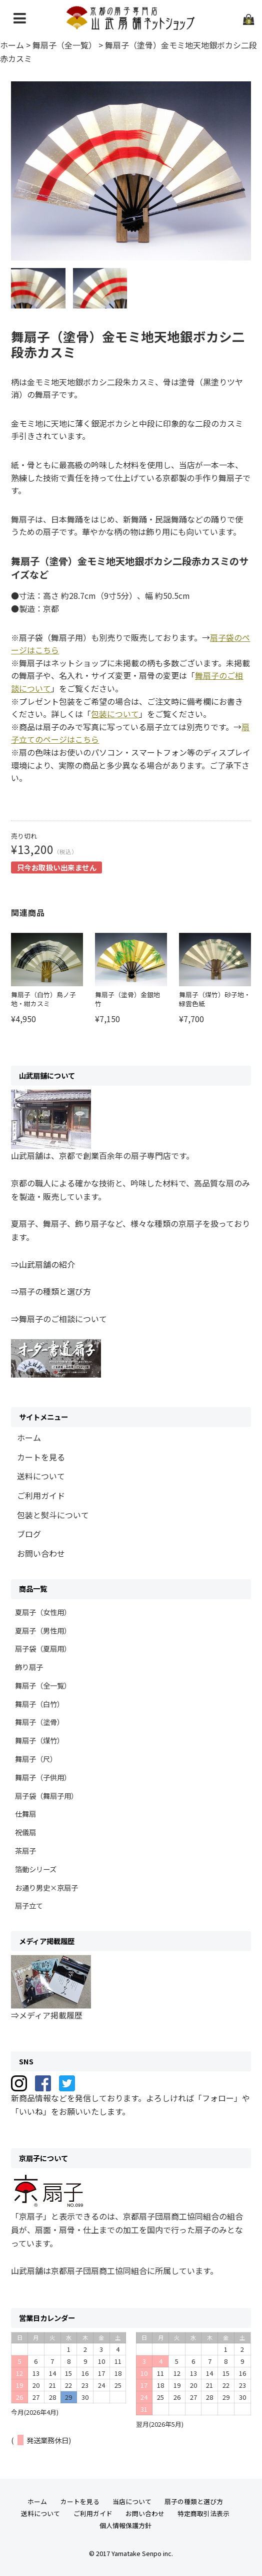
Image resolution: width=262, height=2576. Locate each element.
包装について (115, 714)
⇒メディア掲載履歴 (46, 2015)
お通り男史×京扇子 (46, 1887)
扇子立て (29, 1905)
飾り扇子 (29, 1667)
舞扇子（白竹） (39, 1704)
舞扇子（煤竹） (39, 1740)
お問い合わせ (41, 1553)
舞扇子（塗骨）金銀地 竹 (127, 999)
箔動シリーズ (35, 1869)
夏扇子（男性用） (43, 1630)
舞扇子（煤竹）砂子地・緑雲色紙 (214, 999)
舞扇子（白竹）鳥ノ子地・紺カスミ (43, 999)
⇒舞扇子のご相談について (59, 1319)
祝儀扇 (25, 1832)
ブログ (29, 1534)
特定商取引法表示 (204, 2513)
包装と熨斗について (53, 1515)
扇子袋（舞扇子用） (46, 1795)
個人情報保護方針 (126, 2525)
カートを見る (41, 1457)
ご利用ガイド (41, 1495)
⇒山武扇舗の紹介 (43, 1264)
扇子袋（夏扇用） (43, 1648)
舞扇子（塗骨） (39, 1722)
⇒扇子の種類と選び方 (51, 1291)
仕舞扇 (25, 1813)
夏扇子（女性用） (43, 1612)
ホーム (29, 1437)
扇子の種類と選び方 (193, 2501)
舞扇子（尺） (36, 1758)
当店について (132, 2501)
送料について (41, 1476)
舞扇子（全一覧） (43, 1685)
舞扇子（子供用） (43, 1777)
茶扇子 (25, 1850)
